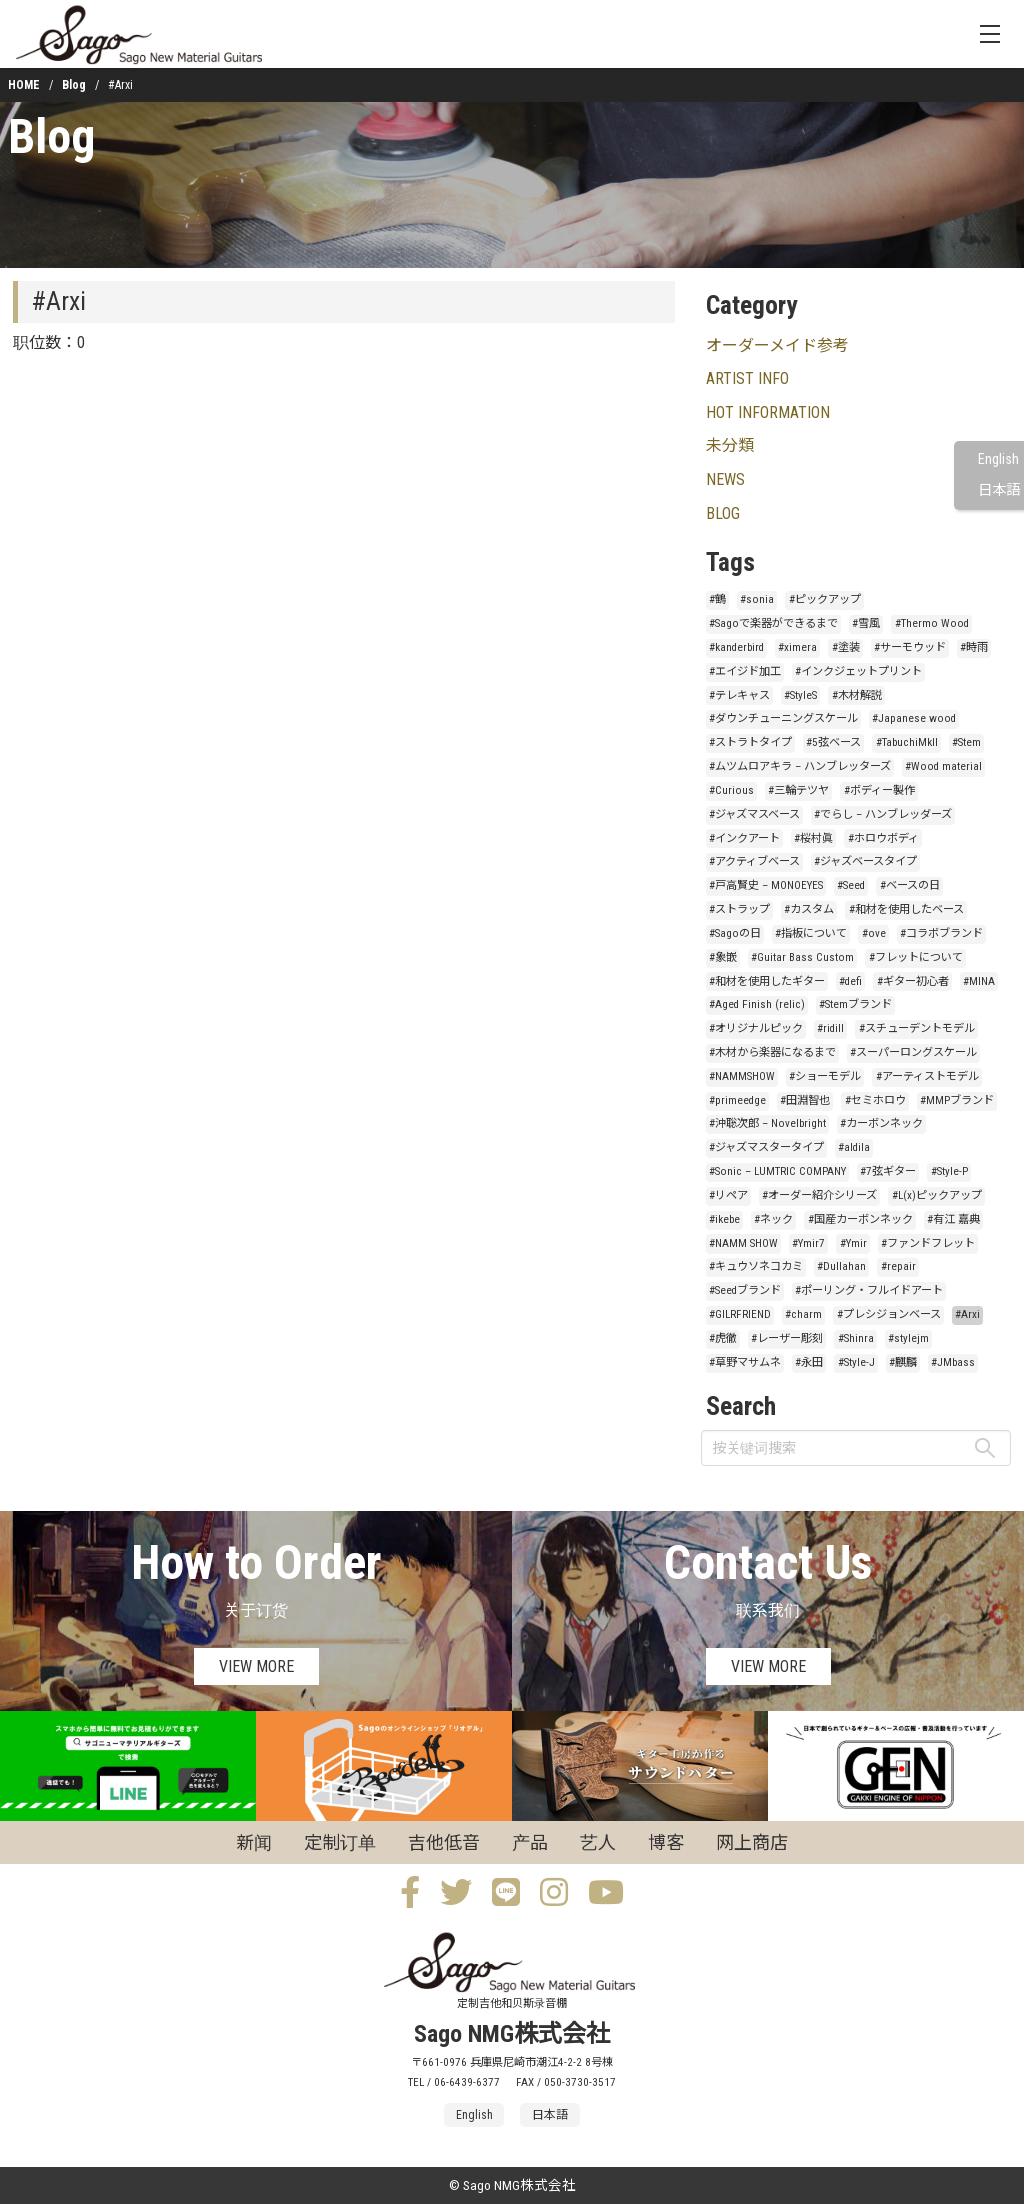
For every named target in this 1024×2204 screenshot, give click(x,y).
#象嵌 (723, 957)
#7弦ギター (888, 1171)
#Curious (731, 790)
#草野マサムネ (745, 1362)
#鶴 (717, 599)
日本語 (999, 490)
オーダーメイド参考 (777, 345)
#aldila (854, 1147)
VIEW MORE (256, 1666)
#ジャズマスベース (754, 814)
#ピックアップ (825, 599)
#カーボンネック (881, 1123)
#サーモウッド (910, 647)
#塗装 (846, 647)
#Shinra (856, 1338)
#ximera (797, 647)
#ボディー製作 (879, 790)
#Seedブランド (745, 1290)
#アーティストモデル (927, 1076)
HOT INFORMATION (768, 412)
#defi (850, 981)
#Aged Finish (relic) (757, 1004)
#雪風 (866, 623)
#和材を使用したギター (767, 981)
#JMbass (953, 1362)
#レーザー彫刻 (787, 1338)
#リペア (728, 1195)
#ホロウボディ (883, 838)
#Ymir (853, 1243)
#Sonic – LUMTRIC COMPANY (777, 1171)
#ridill (830, 1028)
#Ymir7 (808, 1243)
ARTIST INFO (747, 378)
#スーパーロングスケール (913, 1052)
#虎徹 (723, 1338)
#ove (874, 933)
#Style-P (949, 1171)
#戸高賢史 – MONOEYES (766, 885)
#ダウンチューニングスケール (783, 718)
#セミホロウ (875, 1100)
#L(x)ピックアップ (937, 1195)
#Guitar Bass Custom (802, 957)
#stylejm (908, 1338)
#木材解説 (857, 695)
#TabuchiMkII (907, 742)
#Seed (851, 885)
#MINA (979, 981)
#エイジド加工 (745, 671)
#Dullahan (841, 1266)
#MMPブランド (957, 1100)
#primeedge (737, 1100)
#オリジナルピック (756, 1028)
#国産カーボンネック (860, 1219)
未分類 (730, 445)
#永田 (809, 1362)
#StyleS (800, 695)
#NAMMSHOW (742, 1076)
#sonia (757, 599)
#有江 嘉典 (953, 1219)
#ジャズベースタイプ (865, 861)
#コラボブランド (941, 933)
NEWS (725, 479)
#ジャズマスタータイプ (766, 1147)
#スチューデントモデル (917, 1028)
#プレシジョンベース (889, 1314)
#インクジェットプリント (858, 671)
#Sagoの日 (735, 933)
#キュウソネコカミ (756, 1266)
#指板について (811, 933)
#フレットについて (916, 957)
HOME (24, 85)
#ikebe (724, 1219)
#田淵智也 (805, 1100)
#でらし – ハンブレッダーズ (883, 814)
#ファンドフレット (928, 1243)
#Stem (966, 742)
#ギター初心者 (913, 981)
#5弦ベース (833, 742)
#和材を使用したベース (906, 909)
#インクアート (744, 838)
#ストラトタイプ (750, 742)
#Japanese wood (914, 718)
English (998, 459)
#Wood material (943, 766)
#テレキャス (739, 695)
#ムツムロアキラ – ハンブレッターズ (800, 766)
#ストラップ (739, 909)
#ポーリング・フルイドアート (869, 1290)
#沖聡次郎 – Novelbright (767, 1123)
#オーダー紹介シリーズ (819, 1195)
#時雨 (974, 647)
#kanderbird (736, 647)
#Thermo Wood (932, 623)
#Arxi (967, 1314)
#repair (898, 1266)
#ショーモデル (825, 1076)
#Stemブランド (855, 1004)
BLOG (723, 513)
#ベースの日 (910, 885)
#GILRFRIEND (740, 1314)
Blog (74, 85)
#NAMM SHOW (743, 1243)
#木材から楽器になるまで (772, 1052)
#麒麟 (903, 1362)
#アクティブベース (754, 861)
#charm (803, 1314)
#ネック (773, 1219)
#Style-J (856, 1362)
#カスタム (809, 909)
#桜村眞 (813, 838)
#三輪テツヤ (798, 790)
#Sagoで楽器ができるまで (773, 623)
